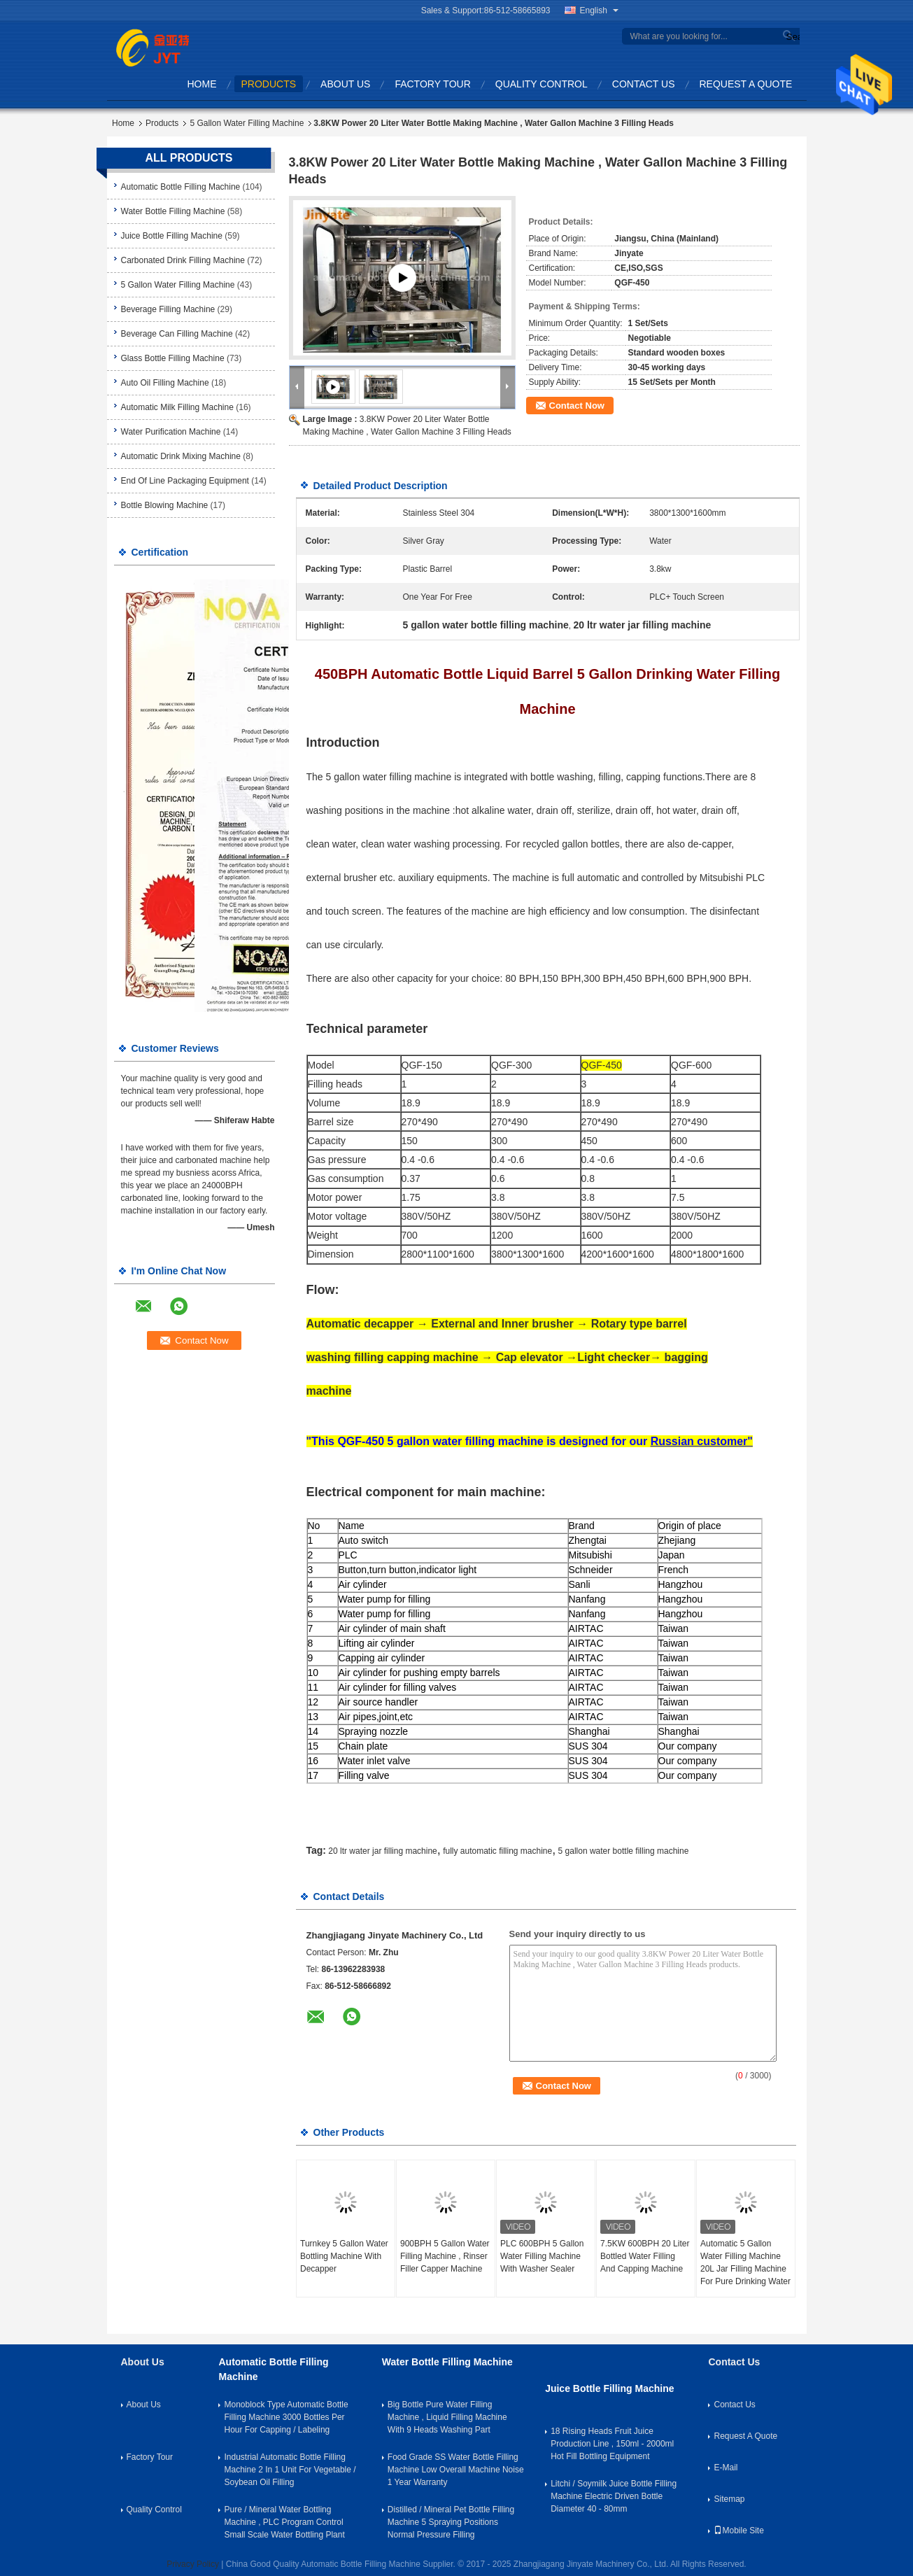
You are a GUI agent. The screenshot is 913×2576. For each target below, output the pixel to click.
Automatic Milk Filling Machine (177, 407)
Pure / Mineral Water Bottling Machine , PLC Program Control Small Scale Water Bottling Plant (284, 2522)
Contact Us (643, 84)
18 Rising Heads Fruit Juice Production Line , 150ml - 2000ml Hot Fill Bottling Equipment (612, 2443)
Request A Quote (746, 84)
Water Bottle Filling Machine (173, 211)
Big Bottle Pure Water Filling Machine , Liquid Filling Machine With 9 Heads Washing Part (447, 2417)
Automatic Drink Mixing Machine (181, 456)
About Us (345, 84)
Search (791, 36)
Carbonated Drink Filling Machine (183, 260)
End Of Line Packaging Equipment (185, 481)
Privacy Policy (193, 2564)
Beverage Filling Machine (168, 309)
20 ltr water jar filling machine (382, 1851)
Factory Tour (432, 84)
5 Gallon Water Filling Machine (247, 123)
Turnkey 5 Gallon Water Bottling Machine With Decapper (344, 2256)
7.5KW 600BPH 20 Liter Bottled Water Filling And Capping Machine (644, 2256)
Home (202, 84)
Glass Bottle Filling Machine (173, 358)
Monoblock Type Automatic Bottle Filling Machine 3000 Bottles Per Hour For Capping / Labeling (286, 2417)
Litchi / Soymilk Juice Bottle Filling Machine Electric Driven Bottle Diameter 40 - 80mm (614, 2496)
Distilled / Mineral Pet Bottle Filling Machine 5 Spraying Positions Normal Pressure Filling (451, 2522)
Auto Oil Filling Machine (165, 383)
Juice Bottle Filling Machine (171, 236)
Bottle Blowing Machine (164, 505)
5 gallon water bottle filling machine (623, 1851)
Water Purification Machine (171, 432)
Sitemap (729, 2499)
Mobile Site (738, 2530)
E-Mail (725, 2467)
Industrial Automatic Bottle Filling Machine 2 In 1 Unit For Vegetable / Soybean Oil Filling (289, 2469)
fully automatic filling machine (497, 1851)
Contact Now (576, 405)
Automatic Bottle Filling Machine (181, 187)
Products (269, 84)
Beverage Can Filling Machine (177, 334)
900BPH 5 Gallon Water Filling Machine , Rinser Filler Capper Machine (445, 2256)
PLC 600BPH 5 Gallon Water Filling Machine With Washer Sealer (541, 2256)
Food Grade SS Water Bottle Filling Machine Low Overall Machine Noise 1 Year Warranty (456, 2469)
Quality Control (541, 84)
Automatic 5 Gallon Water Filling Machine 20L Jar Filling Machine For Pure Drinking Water (745, 2262)
